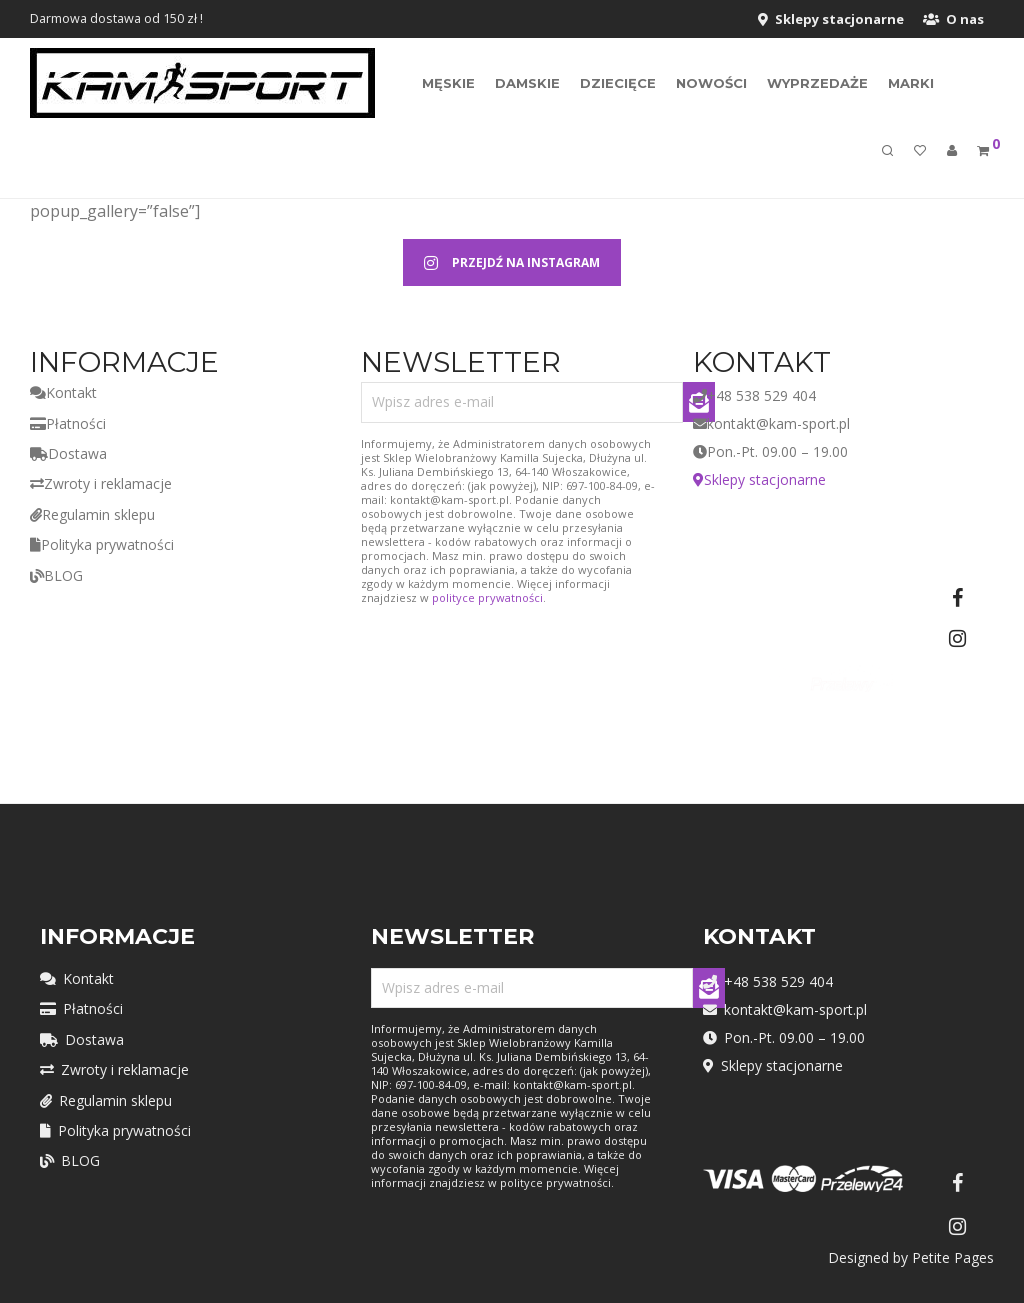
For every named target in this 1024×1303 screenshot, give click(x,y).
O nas (953, 19)
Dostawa (68, 453)
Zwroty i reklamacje (101, 483)
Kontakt (63, 392)
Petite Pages (953, 1257)
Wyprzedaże (817, 84)
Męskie (448, 84)
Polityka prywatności (102, 544)
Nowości (711, 84)
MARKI (911, 84)
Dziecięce (618, 84)
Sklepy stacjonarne (831, 19)
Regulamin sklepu (92, 514)
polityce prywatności (487, 597)
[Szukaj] (887, 154)
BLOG (56, 575)
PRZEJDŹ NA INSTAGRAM (512, 262)
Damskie (527, 84)
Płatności (68, 423)
